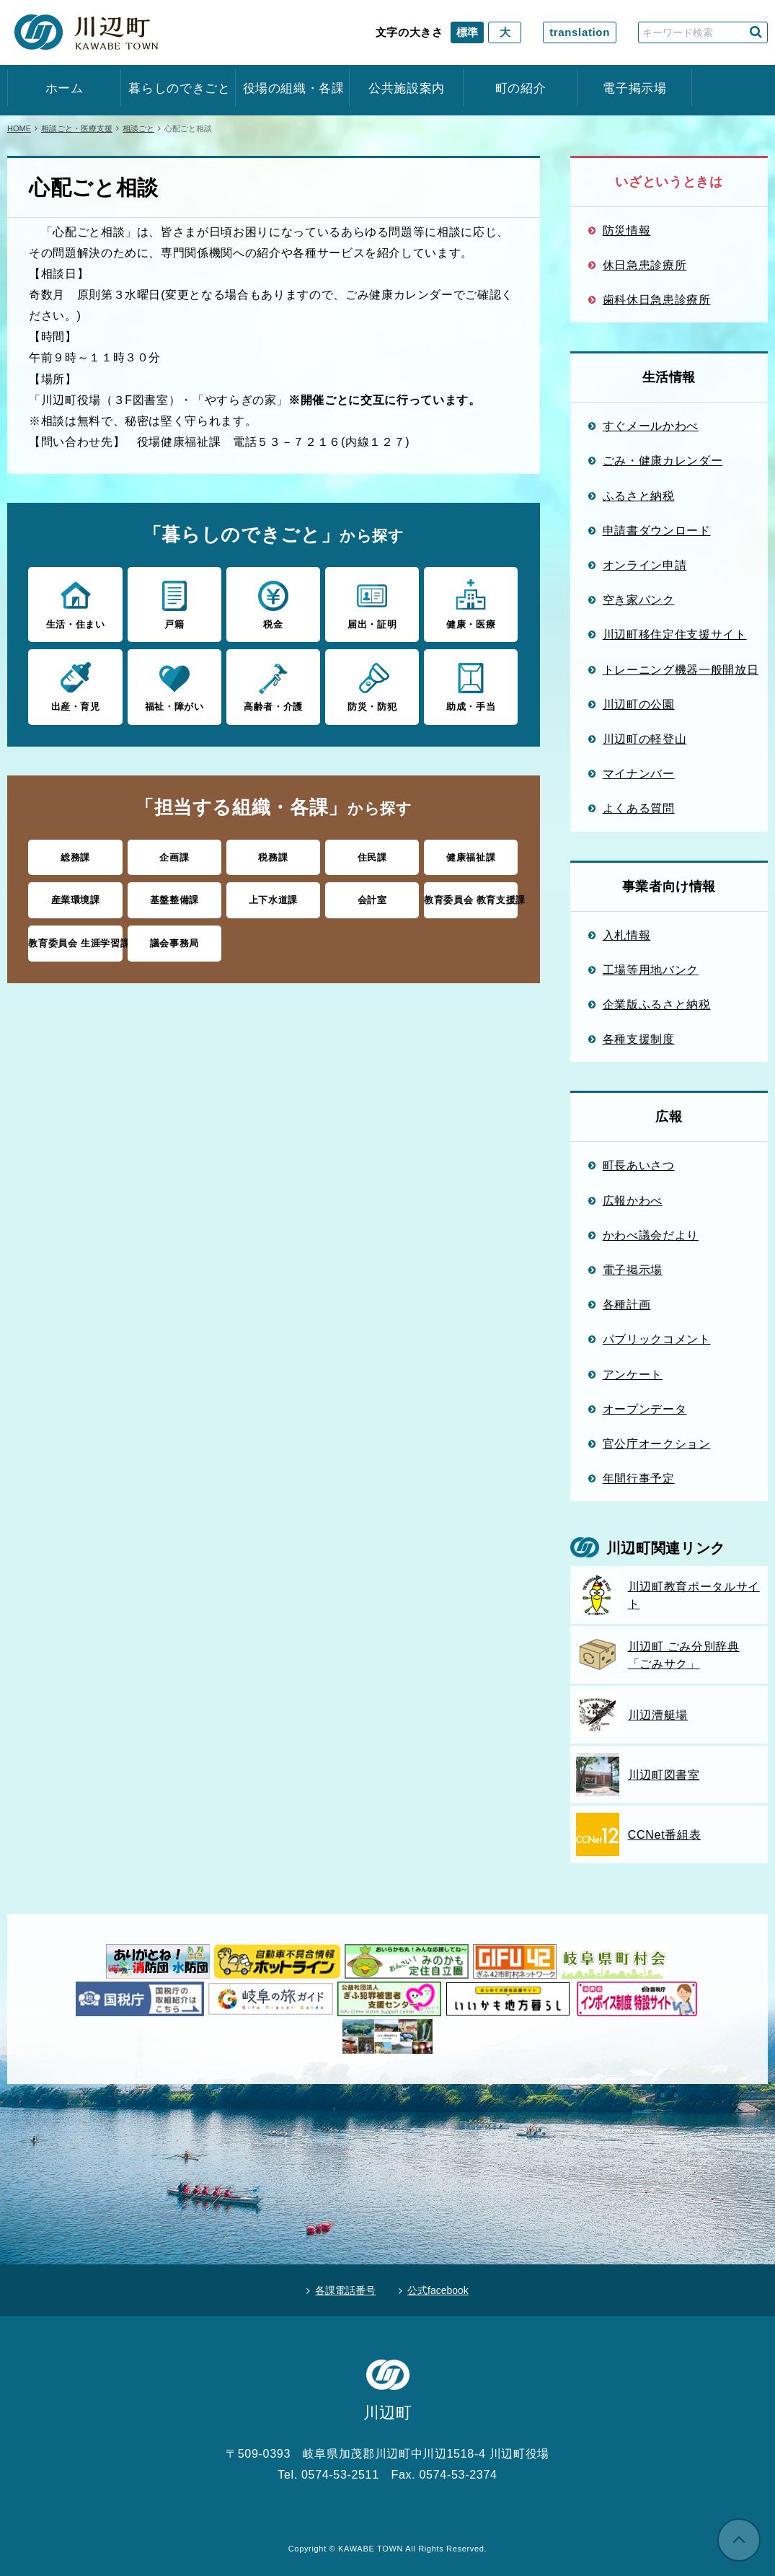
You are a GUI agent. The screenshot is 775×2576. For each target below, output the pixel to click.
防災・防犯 (372, 686)
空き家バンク (639, 599)
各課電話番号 (345, 2289)
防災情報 (627, 230)
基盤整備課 (174, 899)
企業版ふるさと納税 (657, 1004)
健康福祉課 (470, 857)
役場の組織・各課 (292, 88)
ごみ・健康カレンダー (663, 460)
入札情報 (627, 934)
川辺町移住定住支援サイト (675, 634)
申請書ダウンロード (657, 530)
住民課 (372, 857)
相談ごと (138, 128)
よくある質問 (639, 807)
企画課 (174, 857)
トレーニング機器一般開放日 (680, 669)
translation (579, 32)
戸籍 (174, 604)
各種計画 (627, 1304)
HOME (19, 128)
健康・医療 (471, 604)
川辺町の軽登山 (645, 738)
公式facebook (438, 2289)
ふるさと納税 (639, 495)
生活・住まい (75, 604)
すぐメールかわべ (651, 425)
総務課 (75, 857)
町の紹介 (520, 88)
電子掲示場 (634, 88)
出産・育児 (75, 686)
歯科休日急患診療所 (657, 299)
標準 (467, 32)
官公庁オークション (657, 1443)
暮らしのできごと (178, 88)
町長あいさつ (639, 1165)
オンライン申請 (645, 564)
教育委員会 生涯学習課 (75, 943)
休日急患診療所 (645, 264)
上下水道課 (273, 899)
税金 (273, 604)
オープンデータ (645, 1408)
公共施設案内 (406, 88)
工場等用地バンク (651, 969)
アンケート (633, 1374)
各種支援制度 (639, 1038)
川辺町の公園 (639, 704)
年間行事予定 (639, 1478)
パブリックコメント (657, 1338)
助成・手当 (471, 686)
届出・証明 (372, 604)
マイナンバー (639, 773)
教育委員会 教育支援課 (471, 899)
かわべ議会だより (651, 1234)
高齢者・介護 (273, 686)
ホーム (64, 88)
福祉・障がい (174, 686)
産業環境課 (75, 899)
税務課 (273, 857)
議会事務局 (174, 943)
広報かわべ (633, 1200)
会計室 (372, 899)
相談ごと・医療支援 (76, 128)
